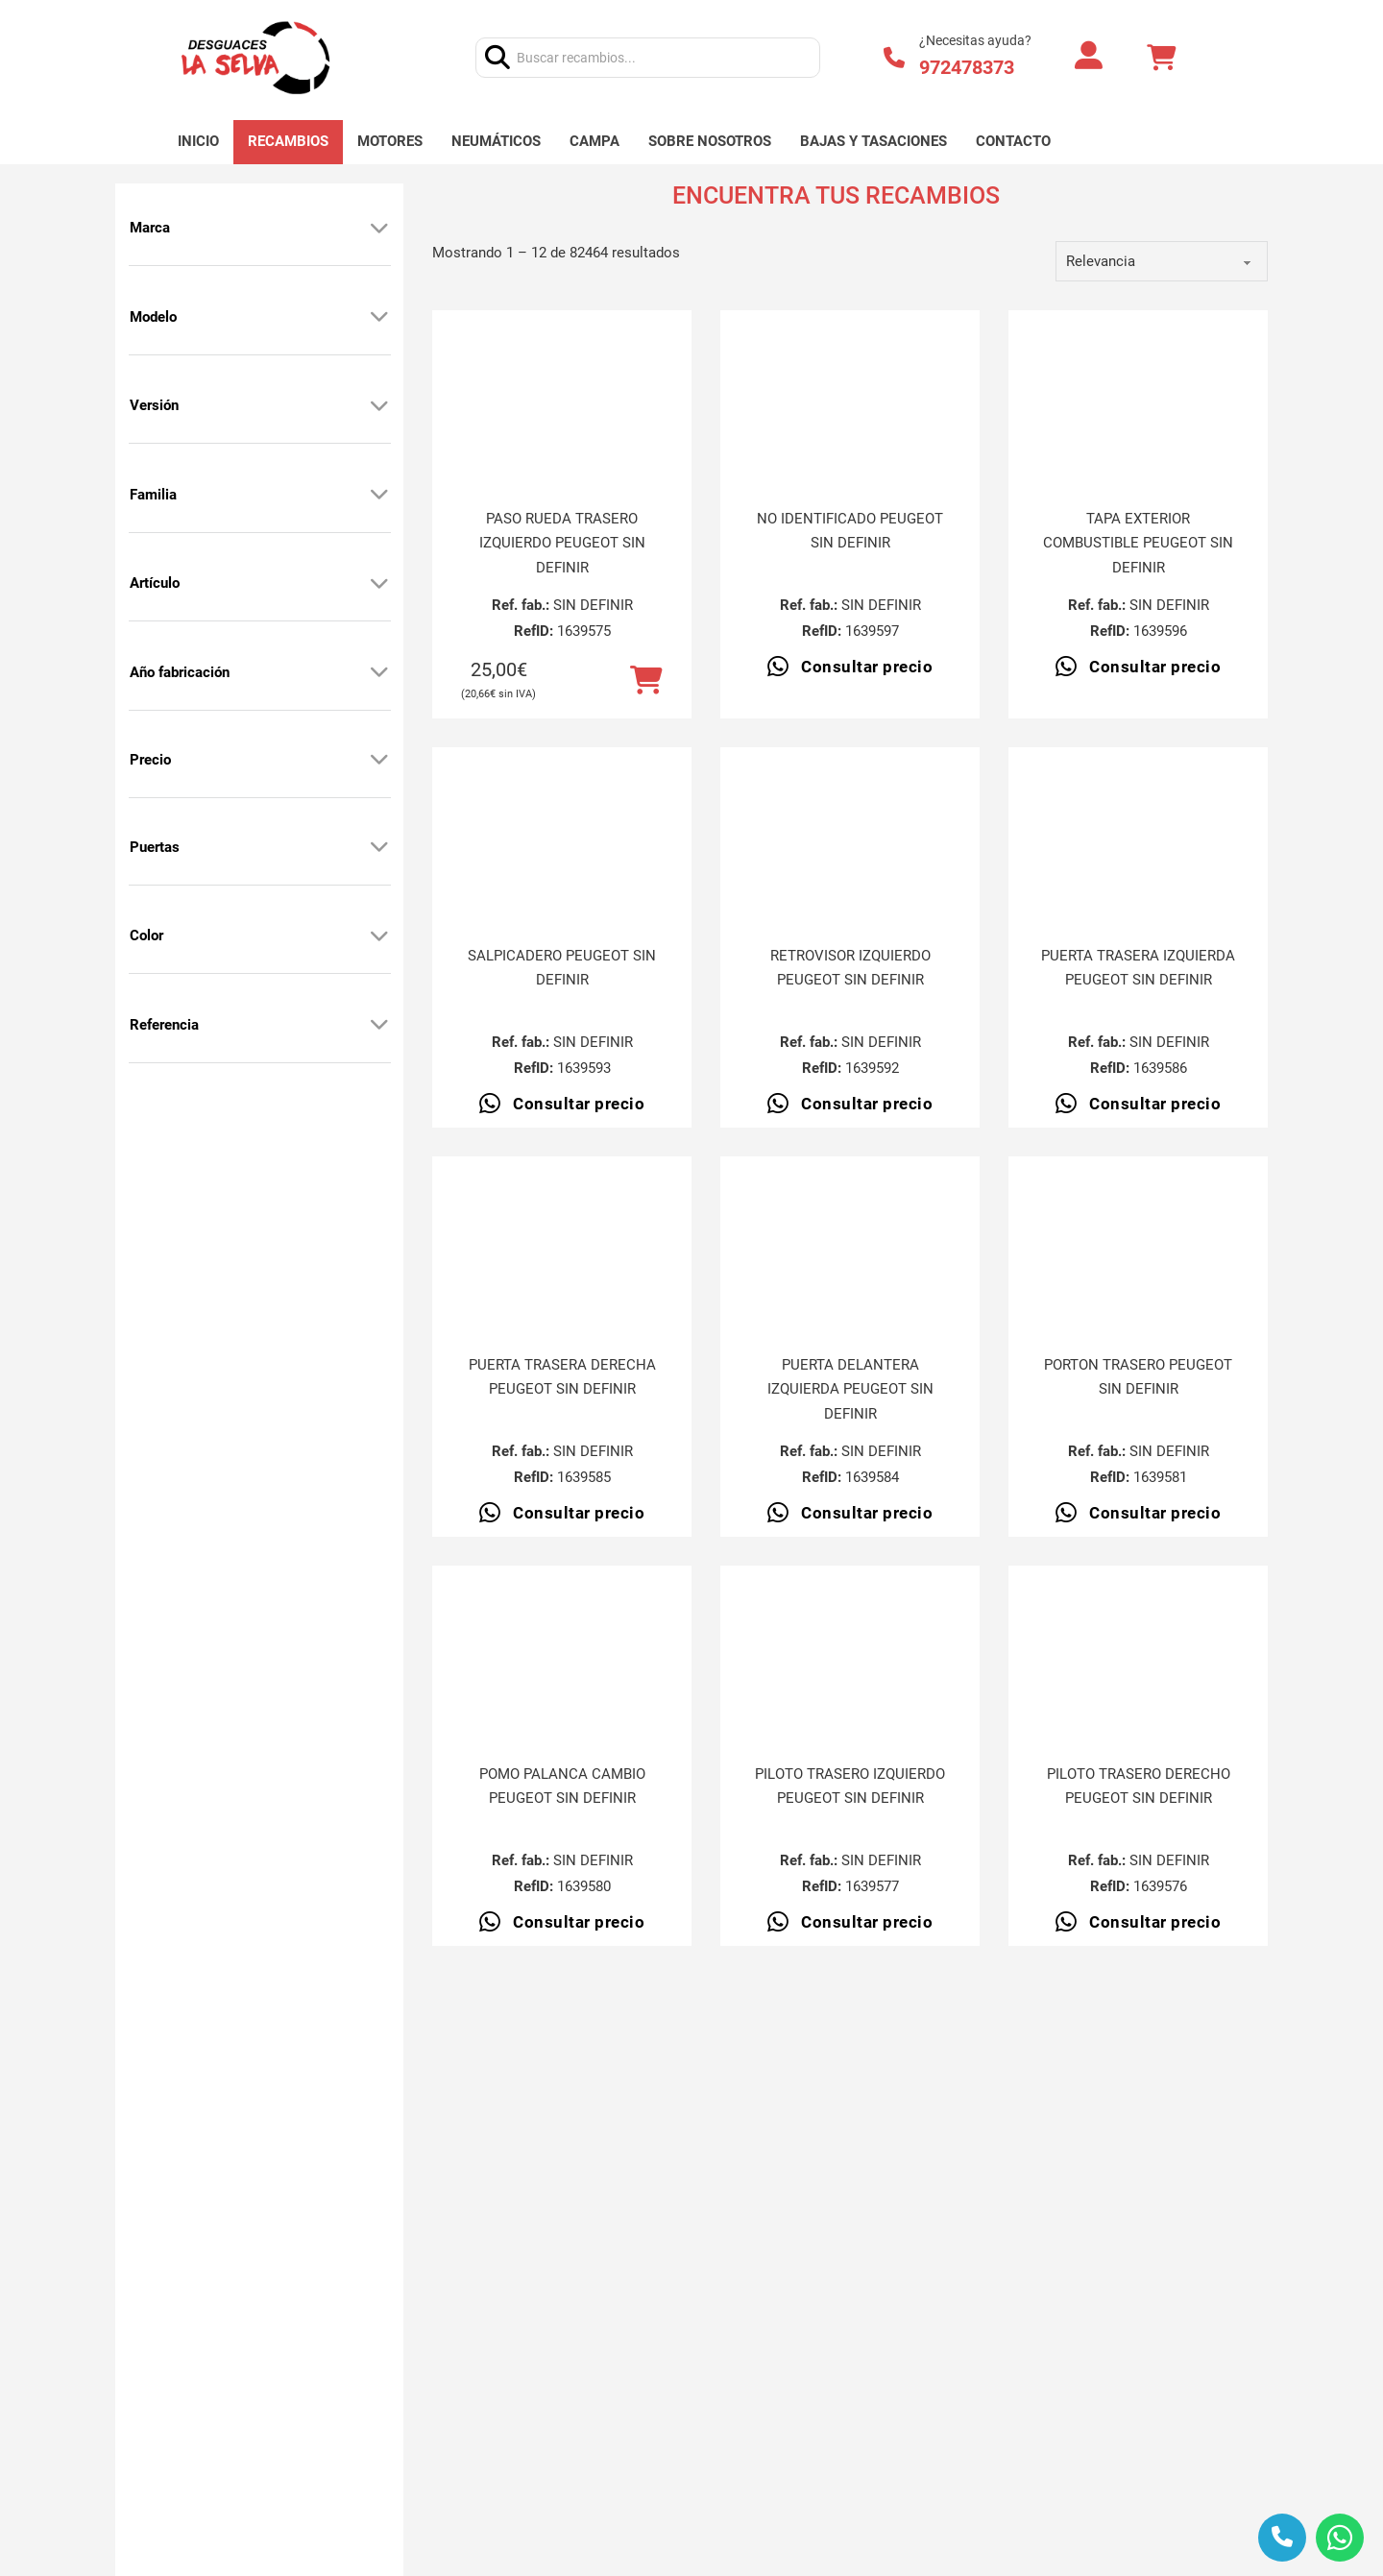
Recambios (288, 141)
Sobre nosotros (709, 141)
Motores (390, 141)
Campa (594, 141)
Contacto (1013, 141)
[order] (1161, 261)
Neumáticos (496, 141)
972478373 (966, 67)
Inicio (198, 141)
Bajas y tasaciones (873, 141)
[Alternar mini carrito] (1161, 58)
